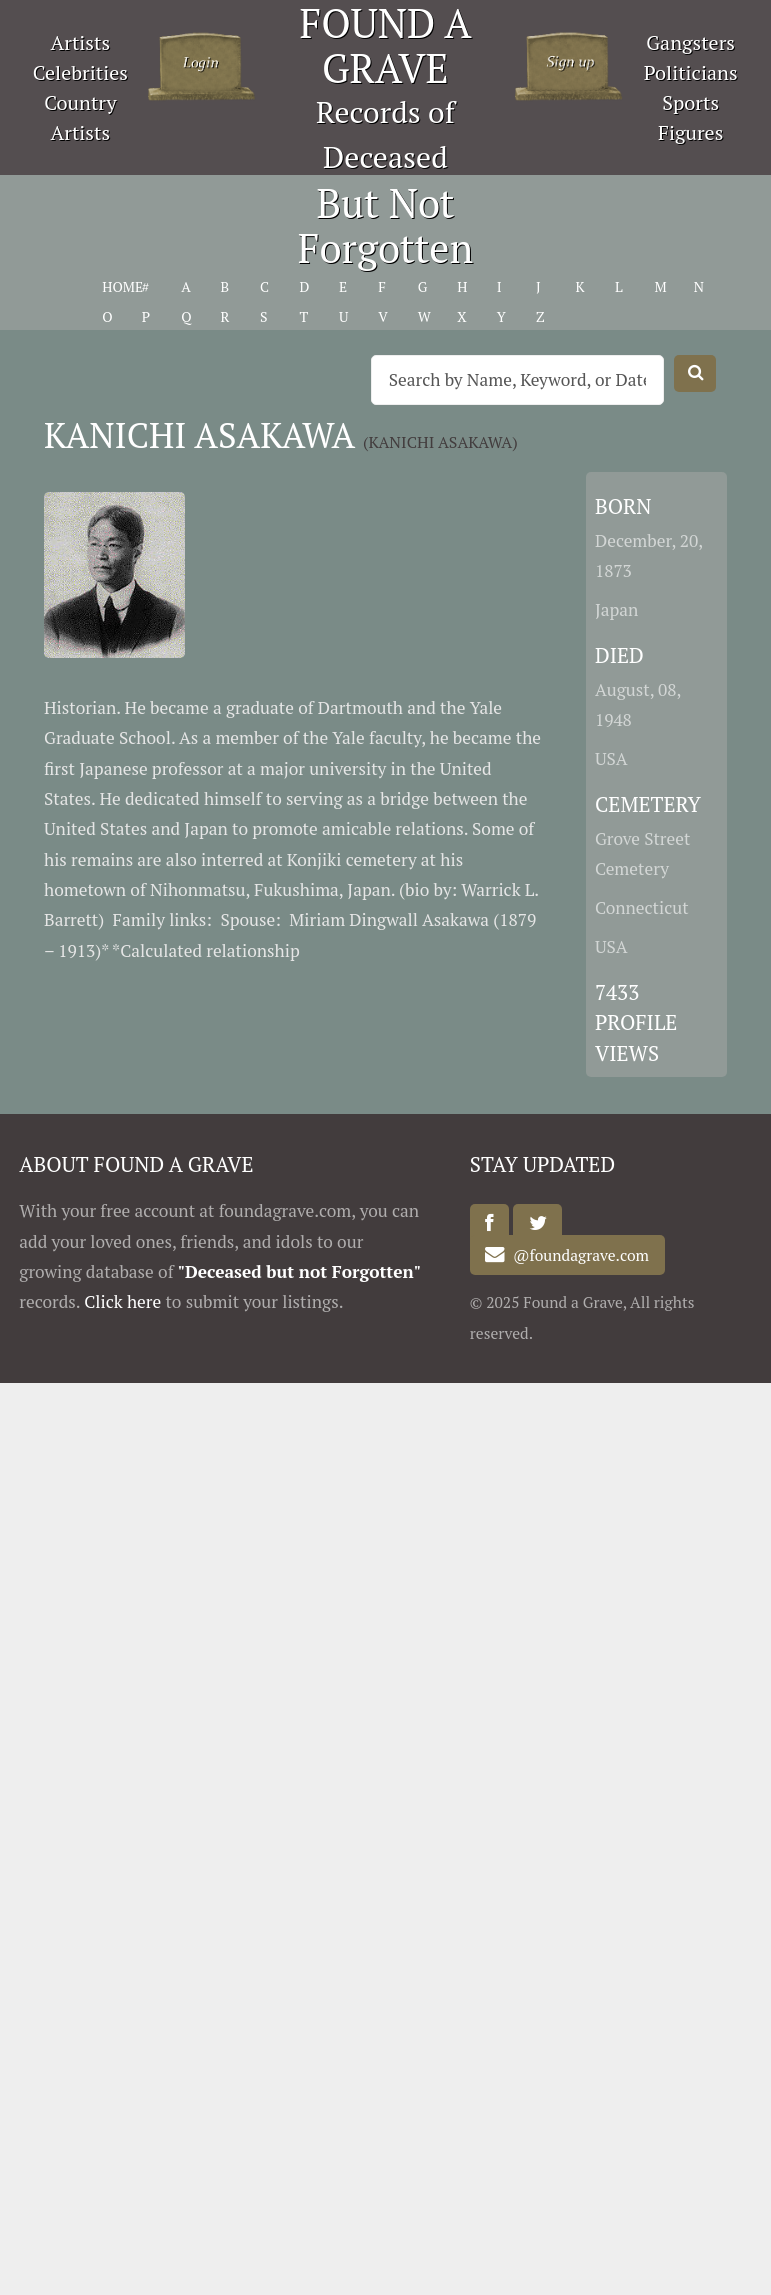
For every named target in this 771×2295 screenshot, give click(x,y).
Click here (122, 1301)
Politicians (691, 72)
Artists (81, 42)
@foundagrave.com (577, 1255)
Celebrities (80, 72)
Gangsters (690, 42)
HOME (122, 286)
